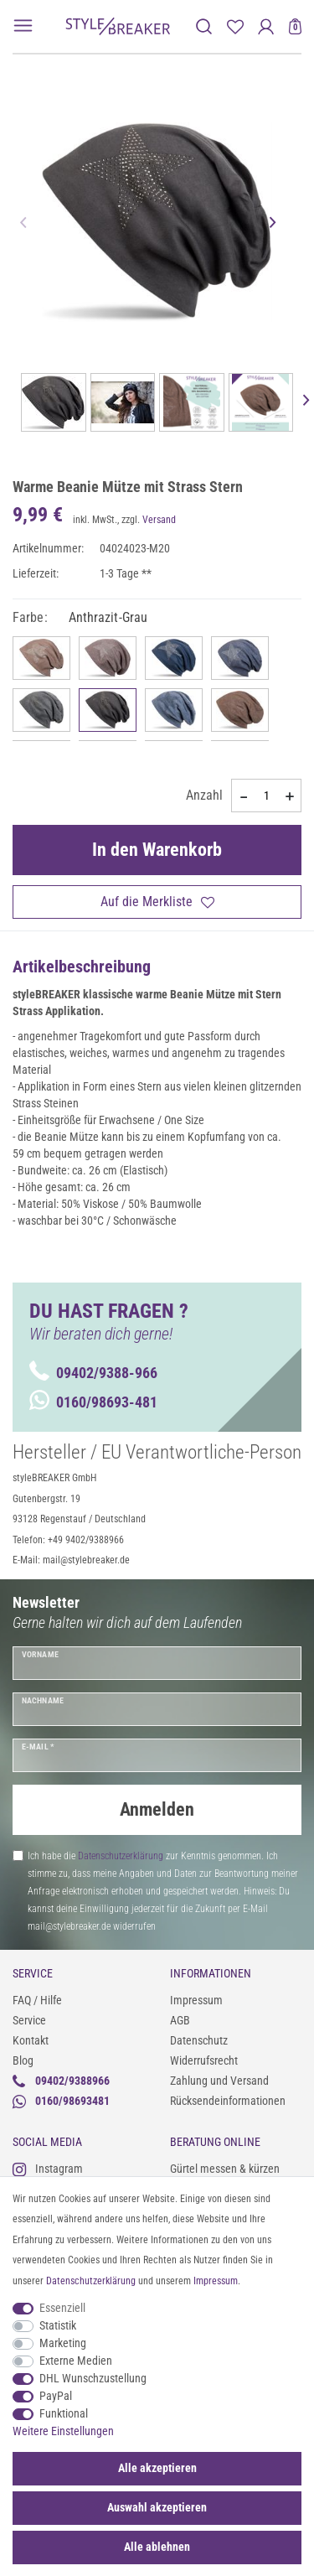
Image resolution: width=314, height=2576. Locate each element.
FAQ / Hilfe (37, 2000)
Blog (23, 2060)
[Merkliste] (235, 26)
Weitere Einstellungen (63, 2431)
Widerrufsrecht (204, 2060)
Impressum (196, 2000)
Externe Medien (75, 2360)
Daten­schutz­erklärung (91, 2281)
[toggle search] (204, 26)
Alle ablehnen (157, 2546)
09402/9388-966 (93, 1372)
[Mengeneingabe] (266, 795)
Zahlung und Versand (219, 2080)
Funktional (63, 2413)
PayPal (55, 2395)
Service (29, 2020)
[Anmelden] (266, 26)
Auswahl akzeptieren (157, 2507)
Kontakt (31, 2040)
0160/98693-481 (93, 1402)
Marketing (62, 2343)
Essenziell (62, 2307)
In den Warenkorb (157, 849)
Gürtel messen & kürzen (225, 2168)
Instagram (48, 2169)
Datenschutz (199, 2040)
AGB (180, 2020)
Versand (159, 520)
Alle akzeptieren (157, 2468)
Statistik (57, 2325)
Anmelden (157, 1809)
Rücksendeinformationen (228, 2100)
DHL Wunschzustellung (93, 2378)
